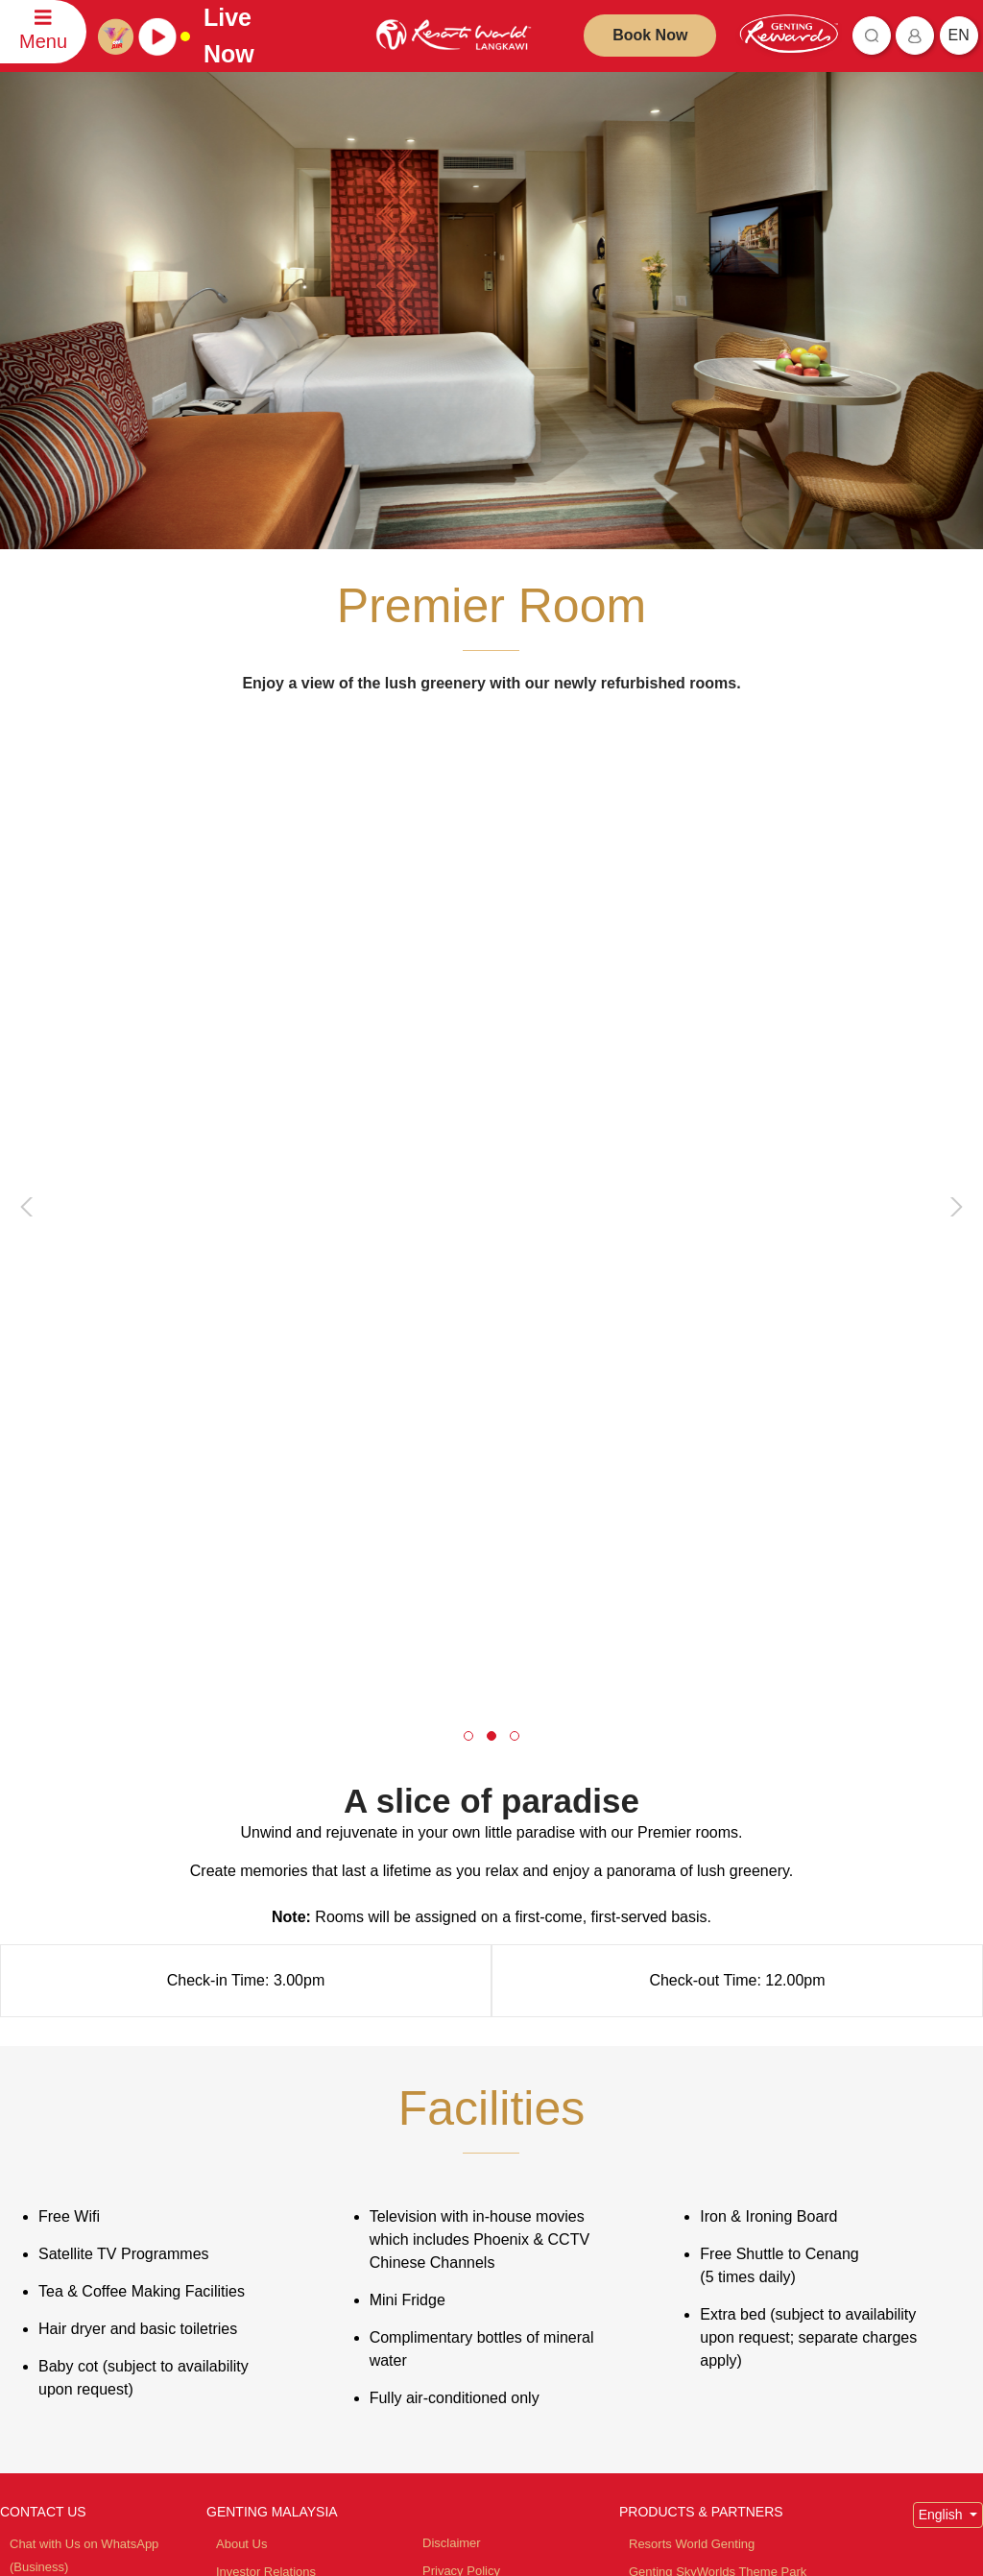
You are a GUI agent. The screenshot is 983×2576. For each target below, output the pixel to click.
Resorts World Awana (689, 2122)
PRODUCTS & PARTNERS (701, 2006)
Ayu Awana (660, 2284)
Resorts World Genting (692, 2039)
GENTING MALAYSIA (272, 2006)
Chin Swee (659, 2178)
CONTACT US (43, 2006)
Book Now (649, 35)
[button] (468, 1230)
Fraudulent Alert (466, 2093)
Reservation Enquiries (71, 2089)
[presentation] (29, 979)
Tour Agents (249, 2094)
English (943, 2009)
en (959, 35)
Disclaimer (451, 2038)
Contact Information (64, 2145)
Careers (238, 2122)
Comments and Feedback (81, 2117)
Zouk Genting (666, 2257)
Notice (440, 2121)
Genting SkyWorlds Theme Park (717, 2066)
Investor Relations (266, 2066)
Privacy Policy (461, 2065)
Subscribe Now (360, 2451)
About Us (241, 2039)
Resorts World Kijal (681, 2094)
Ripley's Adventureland (692, 2312)
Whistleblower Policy (479, 2200)
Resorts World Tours (685, 2150)
